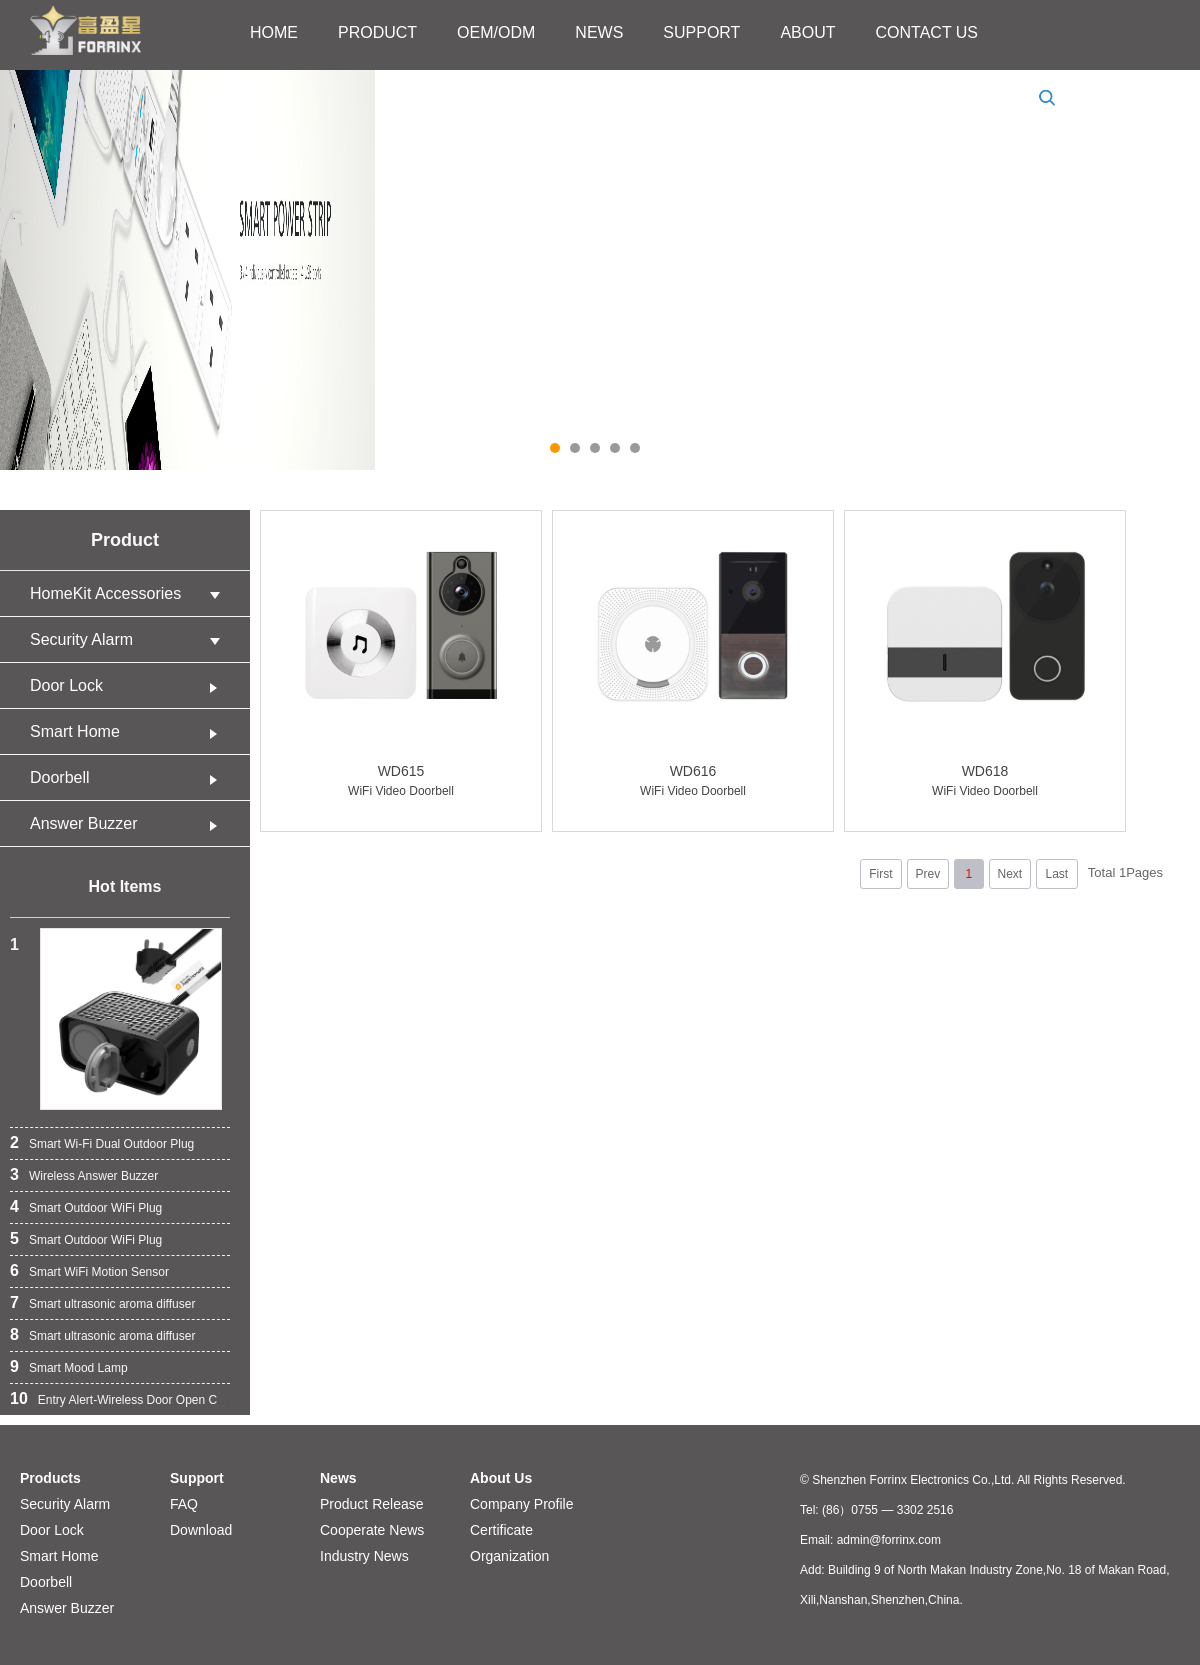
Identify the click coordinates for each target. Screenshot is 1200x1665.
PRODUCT (377, 32)
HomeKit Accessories (130, 593)
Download (201, 1530)
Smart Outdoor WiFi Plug (95, 1208)
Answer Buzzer (130, 823)
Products (50, 1478)
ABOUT (807, 32)
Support (197, 1478)
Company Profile (522, 1504)
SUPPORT (701, 32)
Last (1056, 874)
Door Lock (130, 685)
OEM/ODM (496, 32)
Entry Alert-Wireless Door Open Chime (140, 1400)
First (880, 874)
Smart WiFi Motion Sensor (99, 1272)
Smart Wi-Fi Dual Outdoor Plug (111, 1144)
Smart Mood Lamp (78, 1368)
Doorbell (130, 777)
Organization (509, 1556)
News (338, 1478)
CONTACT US (927, 32)
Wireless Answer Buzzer (93, 1176)
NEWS (599, 32)
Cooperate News (372, 1530)
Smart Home (130, 731)
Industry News (364, 1556)
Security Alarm (130, 639)
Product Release (372, 1504)
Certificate (501, 1530)
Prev (927, 874)
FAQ (184, 1504)
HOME (274, 32)
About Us (501, 1478)
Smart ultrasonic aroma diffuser (112, 1304)
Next (1009, 874)
